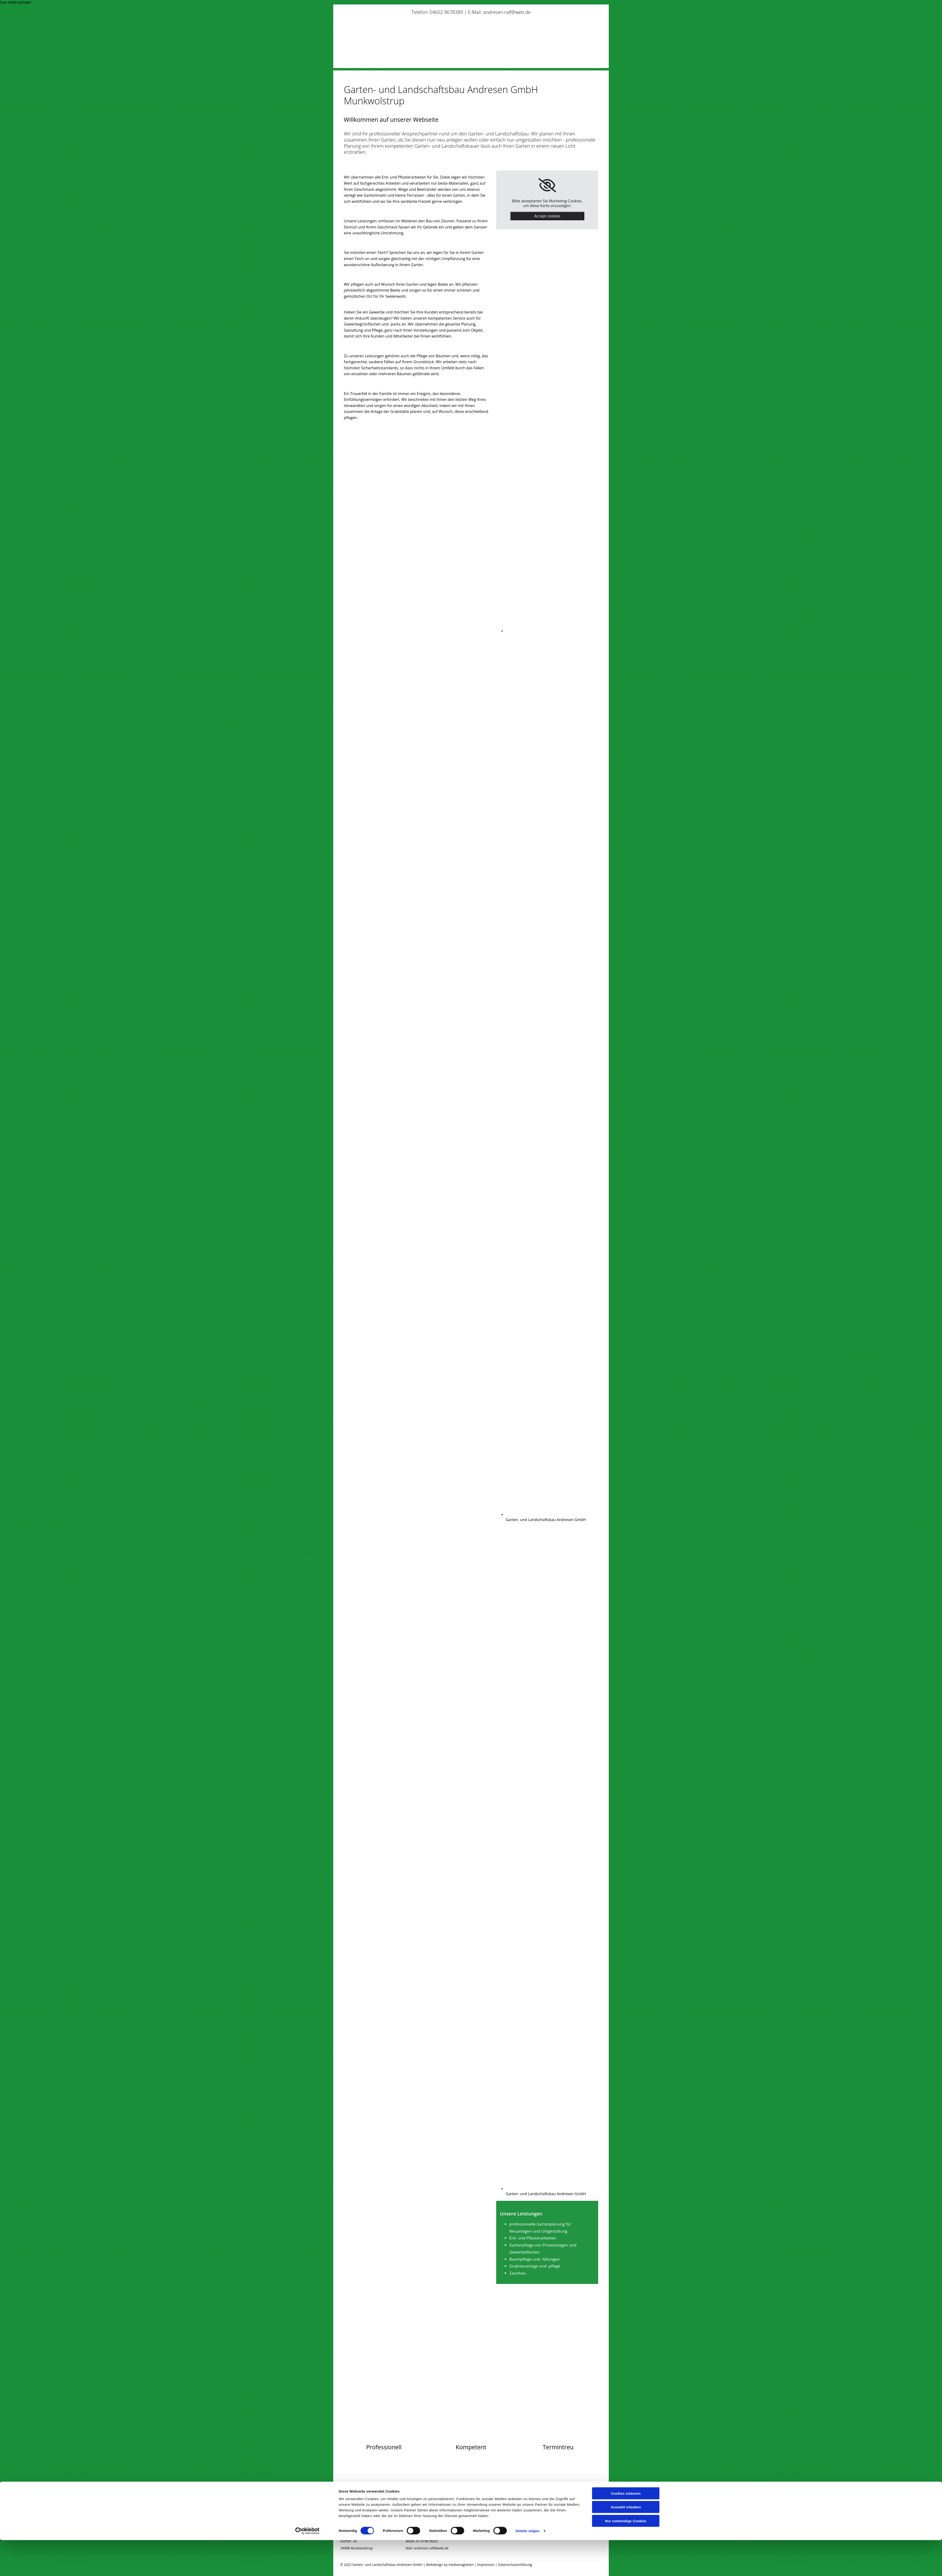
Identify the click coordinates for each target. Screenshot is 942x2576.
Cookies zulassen (626, 2529)
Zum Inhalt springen (15, 2)
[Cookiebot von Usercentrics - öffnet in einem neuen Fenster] (307, 2566)
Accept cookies (547, 216)
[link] (547, 185)
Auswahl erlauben (626, 2543)
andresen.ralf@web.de (507, 12)
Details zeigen (527, 2567)
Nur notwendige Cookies (625, 2557)
